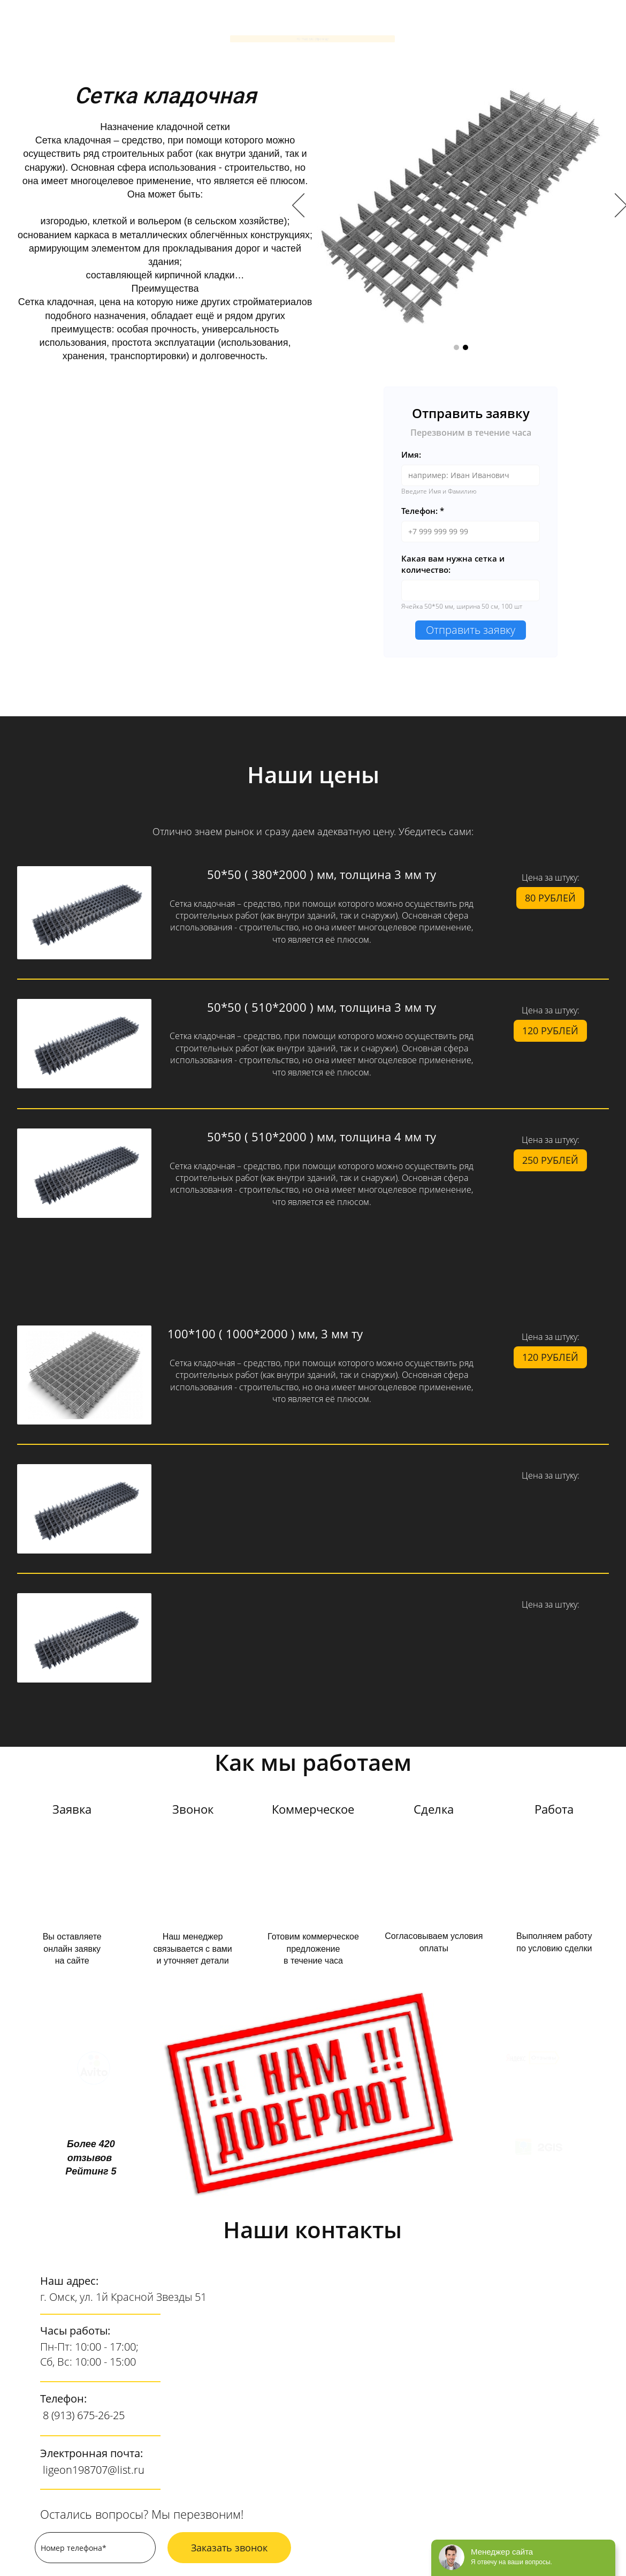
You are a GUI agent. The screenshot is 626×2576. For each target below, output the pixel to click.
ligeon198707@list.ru (93, 2470)
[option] (461, 206)
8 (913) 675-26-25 (84, 2415)
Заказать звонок (229, 2547)
